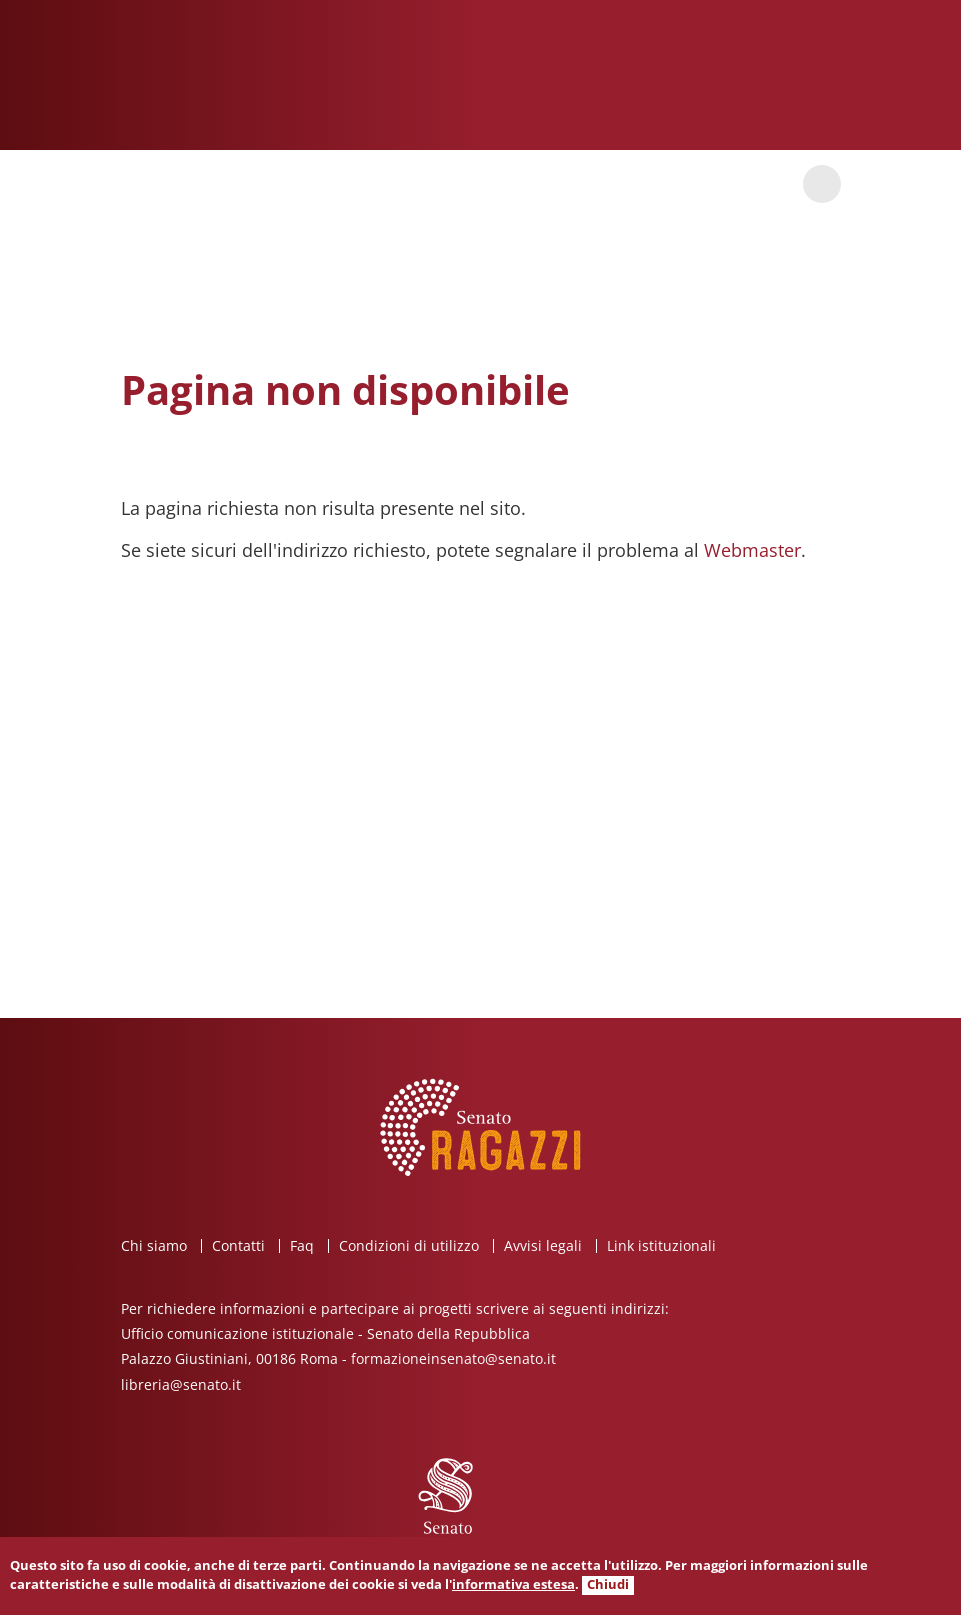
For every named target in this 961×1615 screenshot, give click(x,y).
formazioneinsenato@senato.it (453, 1358)
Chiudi (608, 1584)
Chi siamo (154, 1245)
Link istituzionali (661, 1245)
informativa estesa (513, 1584)
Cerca (822, 184)
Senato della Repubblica (739, 75)
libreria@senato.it (181, 1384)
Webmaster (752, 550)
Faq (302, 1245)
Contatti (238, 1245)
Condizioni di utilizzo (409, 1245)
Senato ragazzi (237, 83)
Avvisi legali (543, 1245)
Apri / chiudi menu (140, 184)
